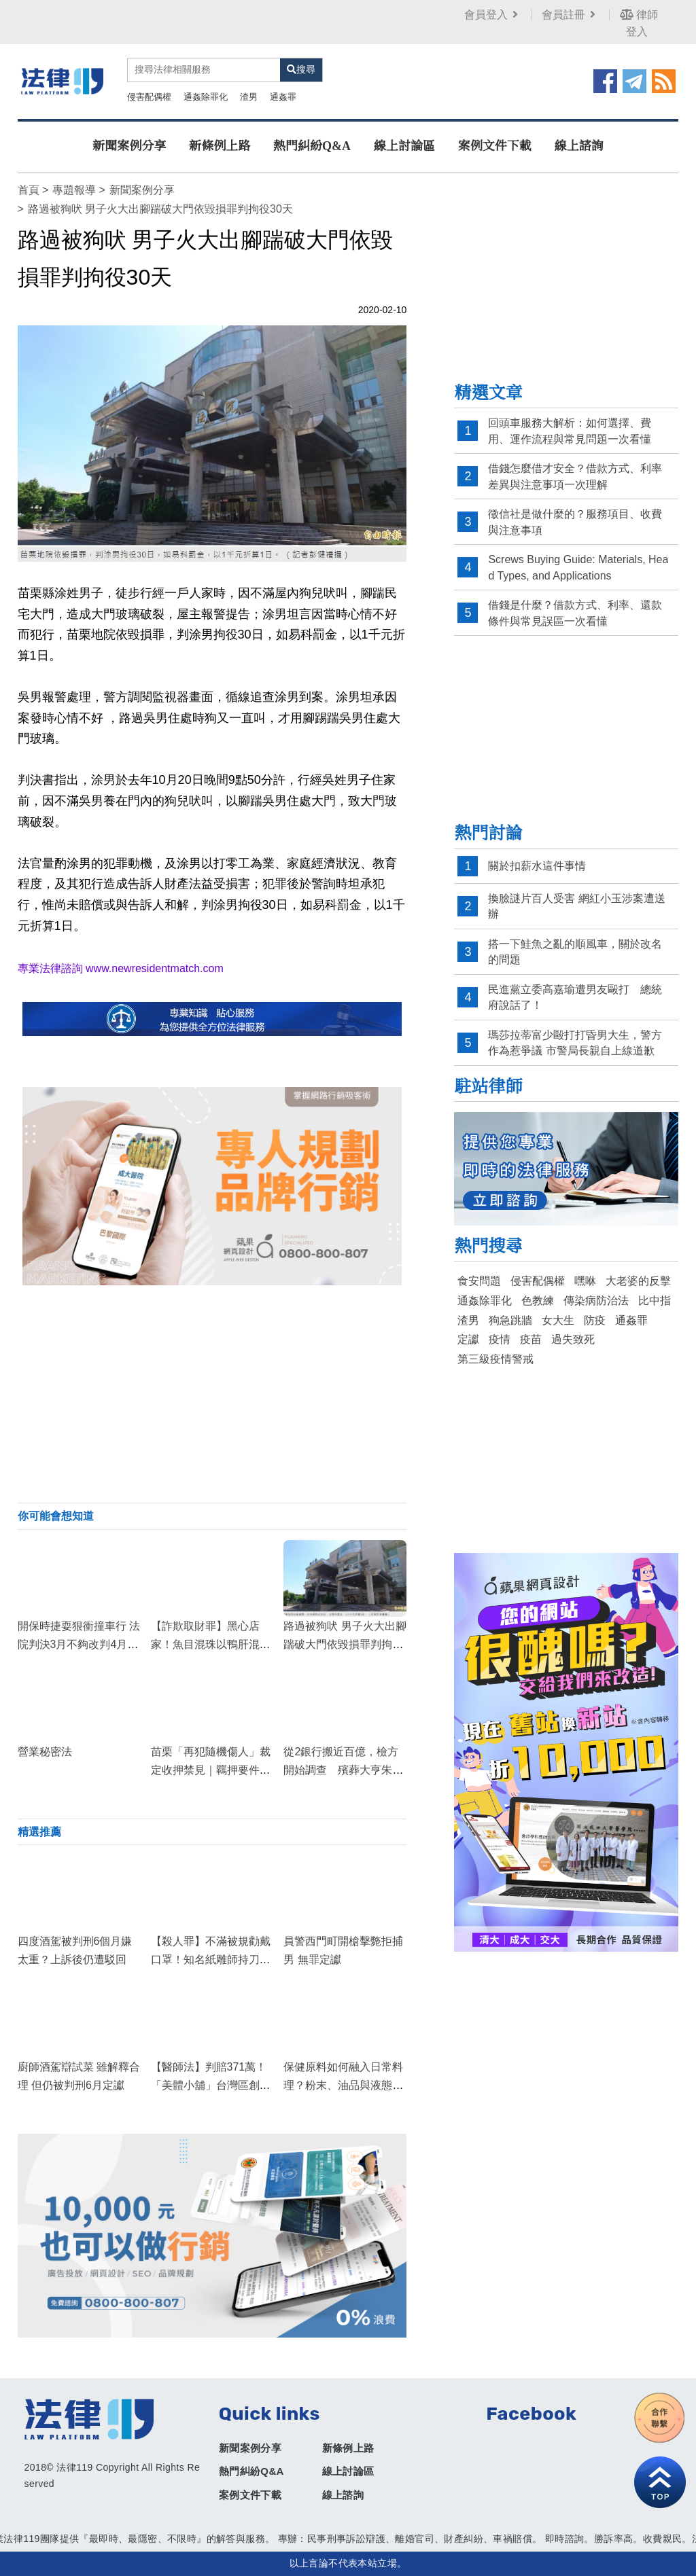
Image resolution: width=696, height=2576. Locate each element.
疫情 (499, 1339)
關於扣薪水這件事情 (537, 866)
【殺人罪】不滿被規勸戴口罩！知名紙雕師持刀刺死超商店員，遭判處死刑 (211, 1959)
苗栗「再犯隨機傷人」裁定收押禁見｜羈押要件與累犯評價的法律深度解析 (211, 1770)
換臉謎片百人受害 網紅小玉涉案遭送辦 (576, 906)
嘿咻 (585, 1281)
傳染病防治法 (596, 1300)
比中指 (654, 1300)
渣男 (249, 97)
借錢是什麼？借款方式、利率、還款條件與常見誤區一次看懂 (575, 613)
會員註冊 (570, 14)
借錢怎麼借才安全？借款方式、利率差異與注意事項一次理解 (575, 476)
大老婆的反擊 (638, 1281)
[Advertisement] (212, 1394)
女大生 (558, 1320)
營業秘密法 (45, 1751)
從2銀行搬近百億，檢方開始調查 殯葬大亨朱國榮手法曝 (343, 1770)
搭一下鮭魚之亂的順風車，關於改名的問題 (575, 952)
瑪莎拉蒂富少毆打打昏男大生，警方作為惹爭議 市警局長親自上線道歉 (575, 1043)
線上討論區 (404, 146)
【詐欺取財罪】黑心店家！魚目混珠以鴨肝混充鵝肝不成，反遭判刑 (211, 1644)
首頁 (28, 190)
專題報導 (74, 190)
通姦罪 (283, 97)
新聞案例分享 (129, 146)
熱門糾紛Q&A (312, 146)
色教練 (537, 1300)
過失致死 (573, 1339)
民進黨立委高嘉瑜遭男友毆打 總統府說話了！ (575, 998)
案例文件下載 (495, 146)
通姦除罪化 (206, 97)
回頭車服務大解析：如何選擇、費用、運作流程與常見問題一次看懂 (569, 431)
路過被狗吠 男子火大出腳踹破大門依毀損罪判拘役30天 (344, 1644)
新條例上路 (219, 146)
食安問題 (479, 1281)
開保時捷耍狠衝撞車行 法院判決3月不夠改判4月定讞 (79, 1644)
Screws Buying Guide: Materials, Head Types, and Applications (578, 568)
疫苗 (531, 1339)
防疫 (595, 1320)
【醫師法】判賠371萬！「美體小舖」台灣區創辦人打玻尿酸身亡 (211, 2085)
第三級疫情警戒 (495, 1359)
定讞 (468, 1339)
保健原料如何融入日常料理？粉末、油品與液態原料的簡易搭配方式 (343, 2085)
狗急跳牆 (510, 1320)
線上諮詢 (579, 146)
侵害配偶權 (149, 97)
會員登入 (492, 14)
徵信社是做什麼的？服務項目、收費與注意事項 (575, 522)
